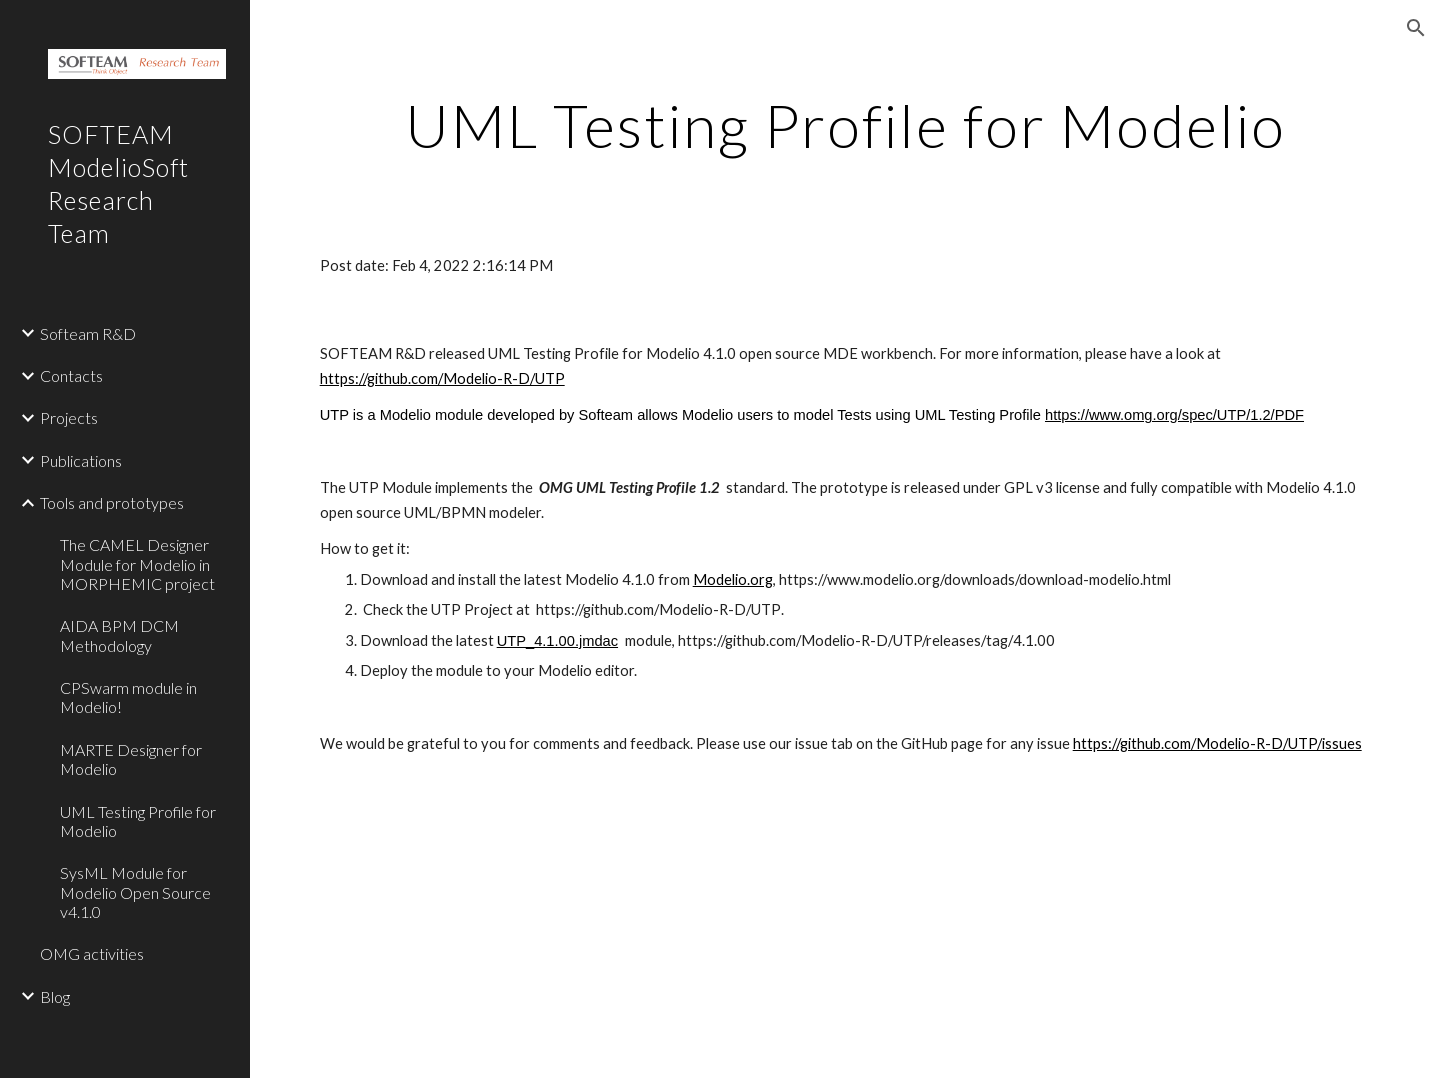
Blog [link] (55, 996)
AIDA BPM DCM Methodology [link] (119, 635)
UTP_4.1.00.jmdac (557, 641)
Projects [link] (69, 417)
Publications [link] (81, 460)
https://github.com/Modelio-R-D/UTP (442, 378)
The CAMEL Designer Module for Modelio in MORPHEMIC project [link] (137, 564)
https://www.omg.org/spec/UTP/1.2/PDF (1174, 415)
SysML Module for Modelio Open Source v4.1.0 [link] (135, 892)
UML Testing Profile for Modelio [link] (138, 821)
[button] (1416, 28)
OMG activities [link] (92, 953)
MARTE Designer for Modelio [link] (131, 759)
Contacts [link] (71, 375)
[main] (845, 125)
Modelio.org (733, 579)
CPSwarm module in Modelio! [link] (128, 697)
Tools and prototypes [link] (112, 502)
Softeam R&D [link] (88, 333)
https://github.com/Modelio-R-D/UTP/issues (1217, 743)
